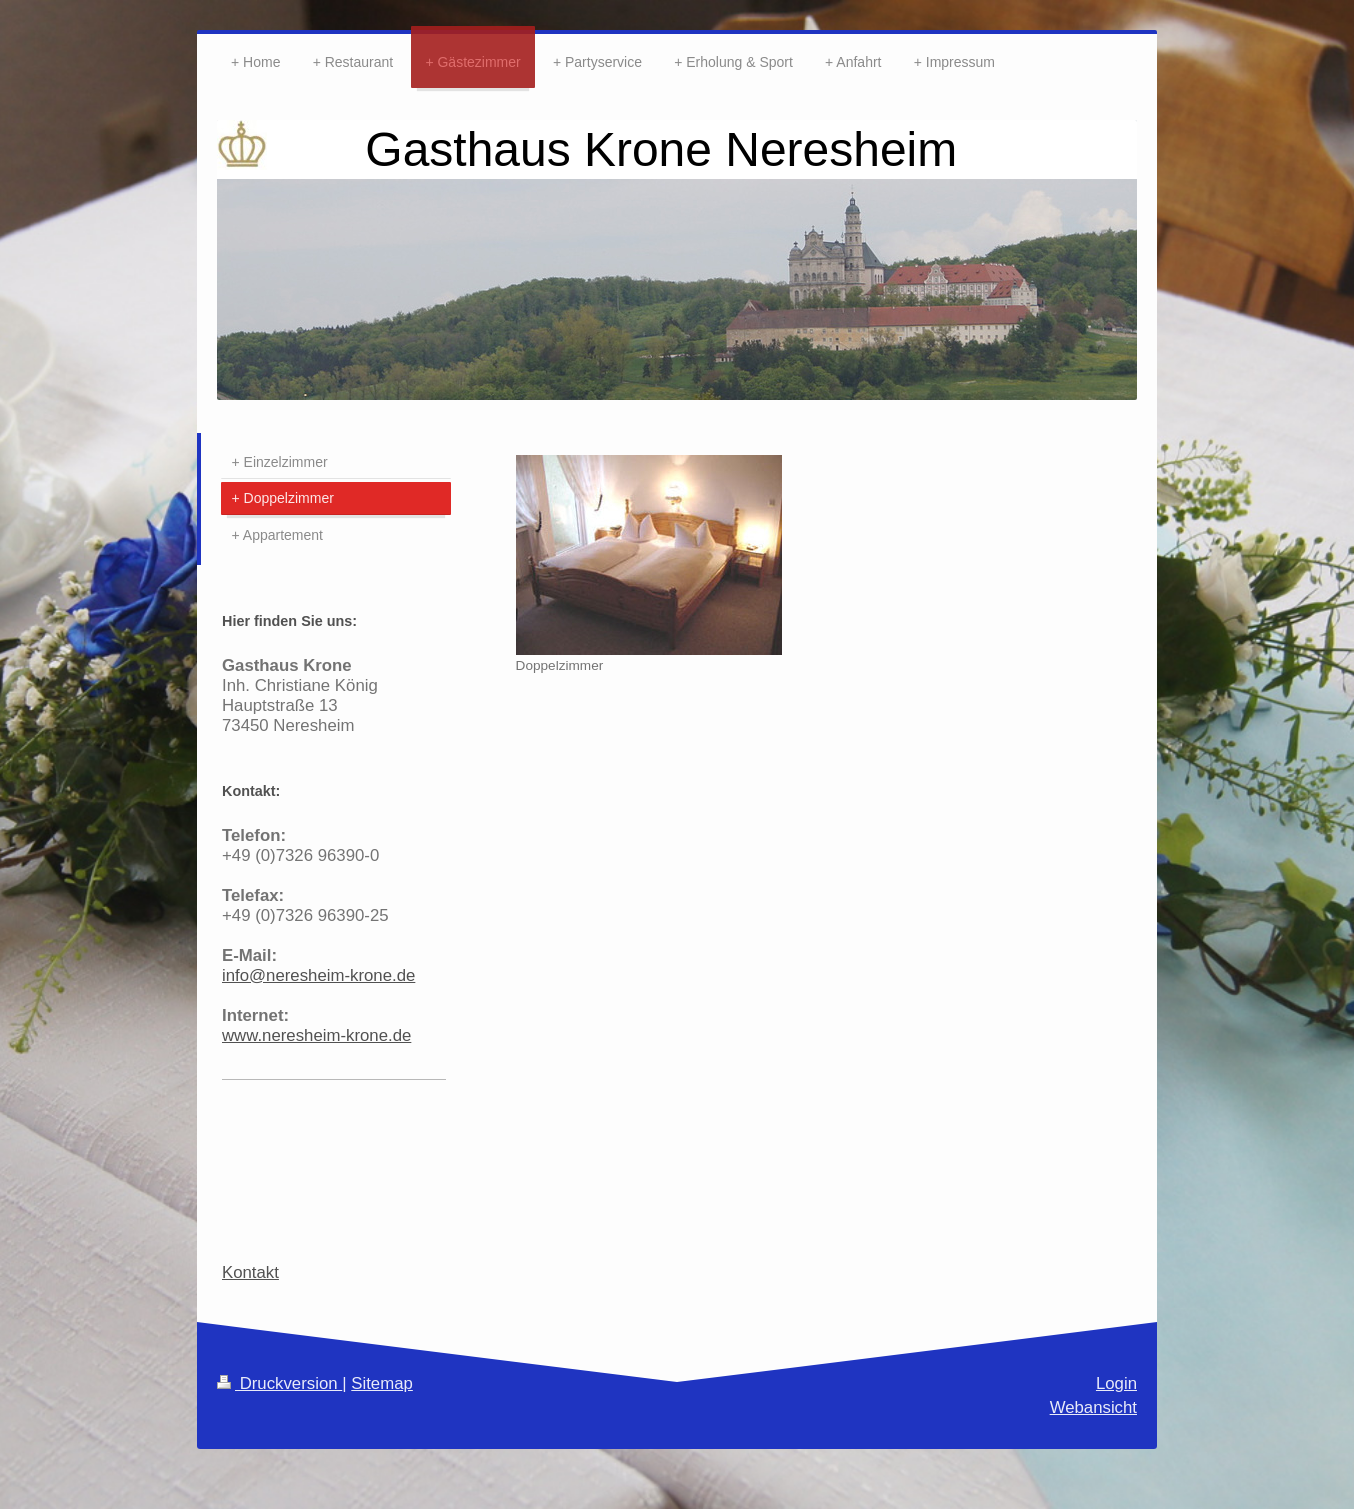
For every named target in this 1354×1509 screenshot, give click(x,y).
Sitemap (382, 1383)
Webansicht (1093, 1407)
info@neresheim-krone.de (318, 975)
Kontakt (250, 1272)
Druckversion (279, 1383)
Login (1116, 1383)
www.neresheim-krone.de (316, 1035)
